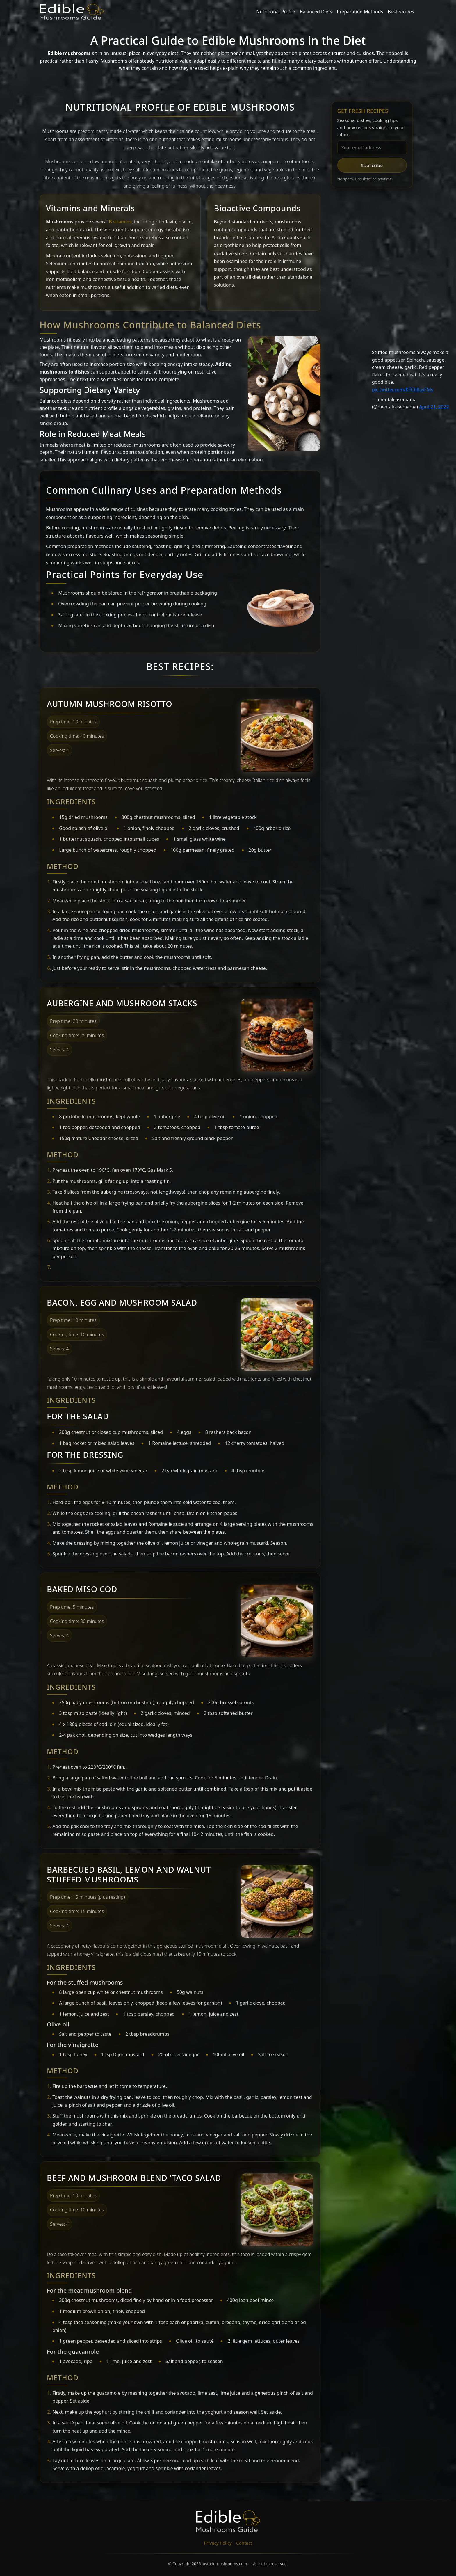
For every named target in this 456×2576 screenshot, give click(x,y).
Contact (244, 2543)
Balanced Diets (316, 11)
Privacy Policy (218, 2543)
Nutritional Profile (275, 11)
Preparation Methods (360, 11)
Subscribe (372, 165)
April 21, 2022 (434, 406)
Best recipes (401, 11)
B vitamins (120, 221)
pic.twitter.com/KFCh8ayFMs (402, 389)
